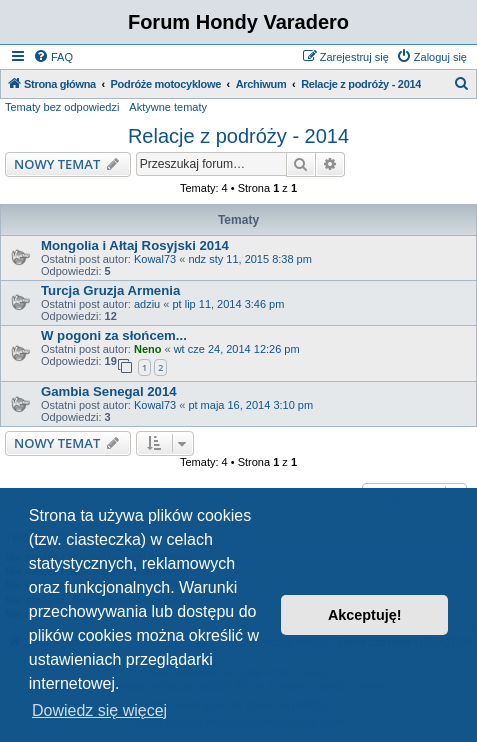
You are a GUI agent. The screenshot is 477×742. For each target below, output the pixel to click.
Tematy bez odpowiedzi (62, 107)
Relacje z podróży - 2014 (238, 136)
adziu (147, 304)
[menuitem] (53, 57)
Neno (148, 349)
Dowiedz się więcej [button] (99, 710)
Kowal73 (155, 259)
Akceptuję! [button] (365, 615)
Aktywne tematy (168, 107)
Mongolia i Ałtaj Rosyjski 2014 (135, 245)
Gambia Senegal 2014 (109, 391)
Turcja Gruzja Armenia (110, 290)
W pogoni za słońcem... (114, 335)
